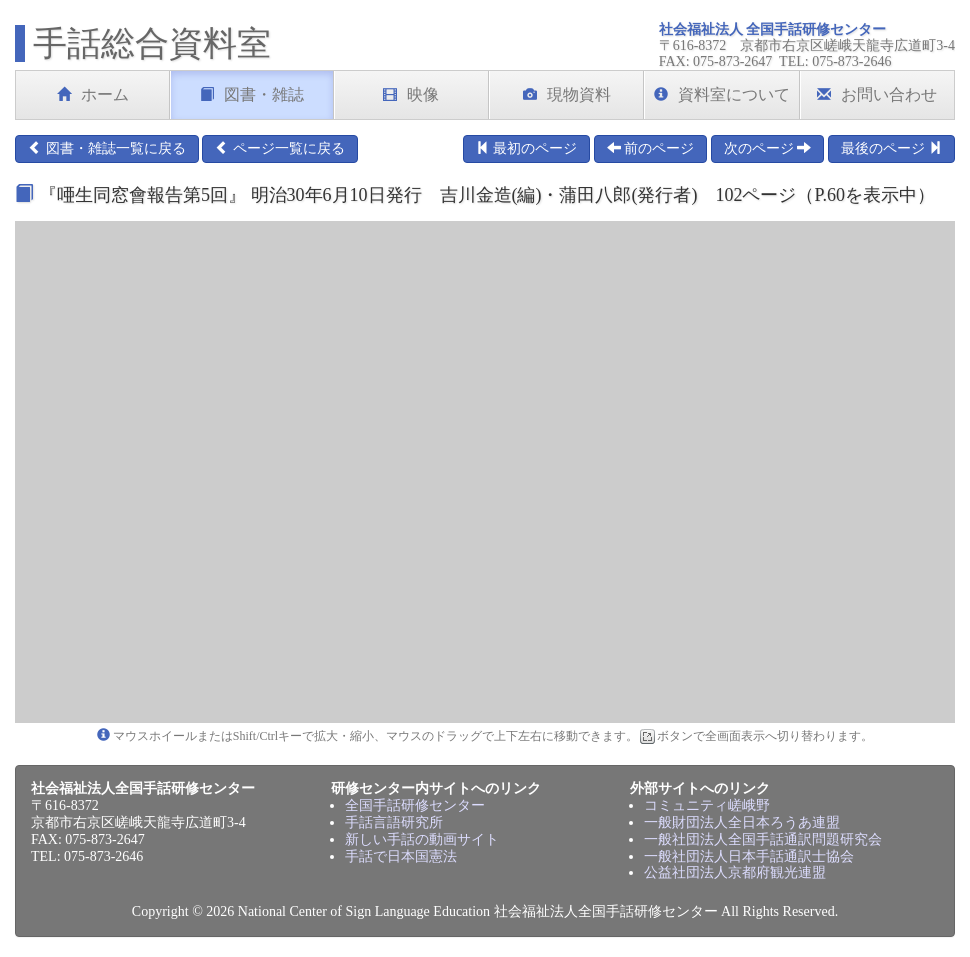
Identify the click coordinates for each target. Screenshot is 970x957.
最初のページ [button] (527, 148)
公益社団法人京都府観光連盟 (735, 872)
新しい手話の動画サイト (422, 839)
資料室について (722, 94)
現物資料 (567, 94)
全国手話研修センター (415, 805)
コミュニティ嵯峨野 (707, 805)
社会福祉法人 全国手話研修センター (773, 29)
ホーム (93, 94)
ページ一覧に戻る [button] (280, 148)
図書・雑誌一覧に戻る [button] (107, 148)
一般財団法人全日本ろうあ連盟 (742, 822)
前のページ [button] (651, 148)
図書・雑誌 (252, 94)
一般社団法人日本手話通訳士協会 (749, 856)
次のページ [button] (768, 148)
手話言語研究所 (394, 822)
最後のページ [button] (892, 148)
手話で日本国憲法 (401, 856)
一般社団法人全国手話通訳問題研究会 (763, 839)
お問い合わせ (877, 94)
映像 (411, 94)
